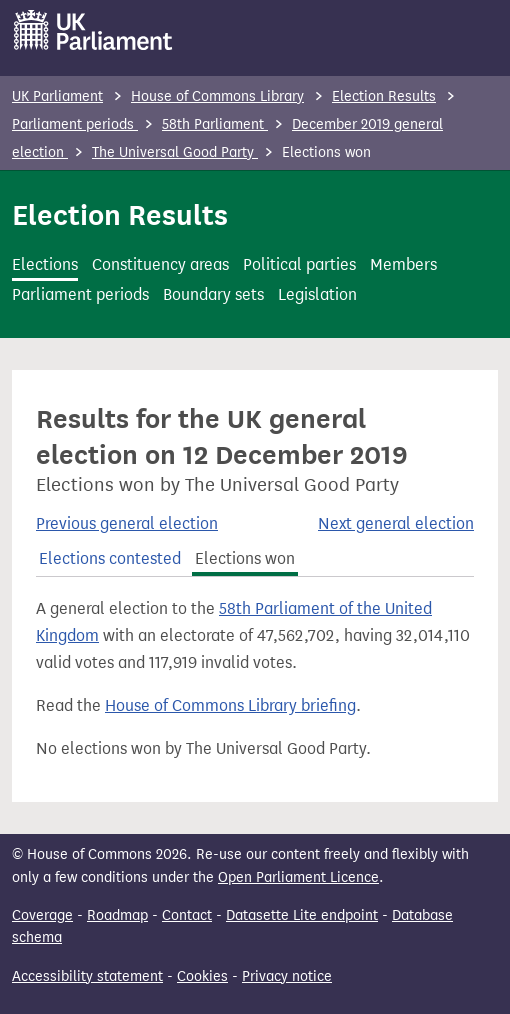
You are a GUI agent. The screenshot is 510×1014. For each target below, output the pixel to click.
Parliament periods (75, 124)
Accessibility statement (87, 976)
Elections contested (110, 558)
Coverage (42, 915)
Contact (187, 915)
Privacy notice (287, 976)
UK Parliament (57, 96)
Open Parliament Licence (298, 877)
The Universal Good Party (175, 152)
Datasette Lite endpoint (302, 915)
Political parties (299, 264)
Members (403, 264)
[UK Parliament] (93, 30)
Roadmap (117, 915)
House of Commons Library (217, 96)
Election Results (384, 96)
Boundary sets (213, 294)
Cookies (202, 976)
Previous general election (127, 523)
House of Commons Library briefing (230, 705)
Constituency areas (160, 264)
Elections (45, 264)
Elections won (245, 558)
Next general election (396, 523)
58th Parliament (215, 124)
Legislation (317, 294)
